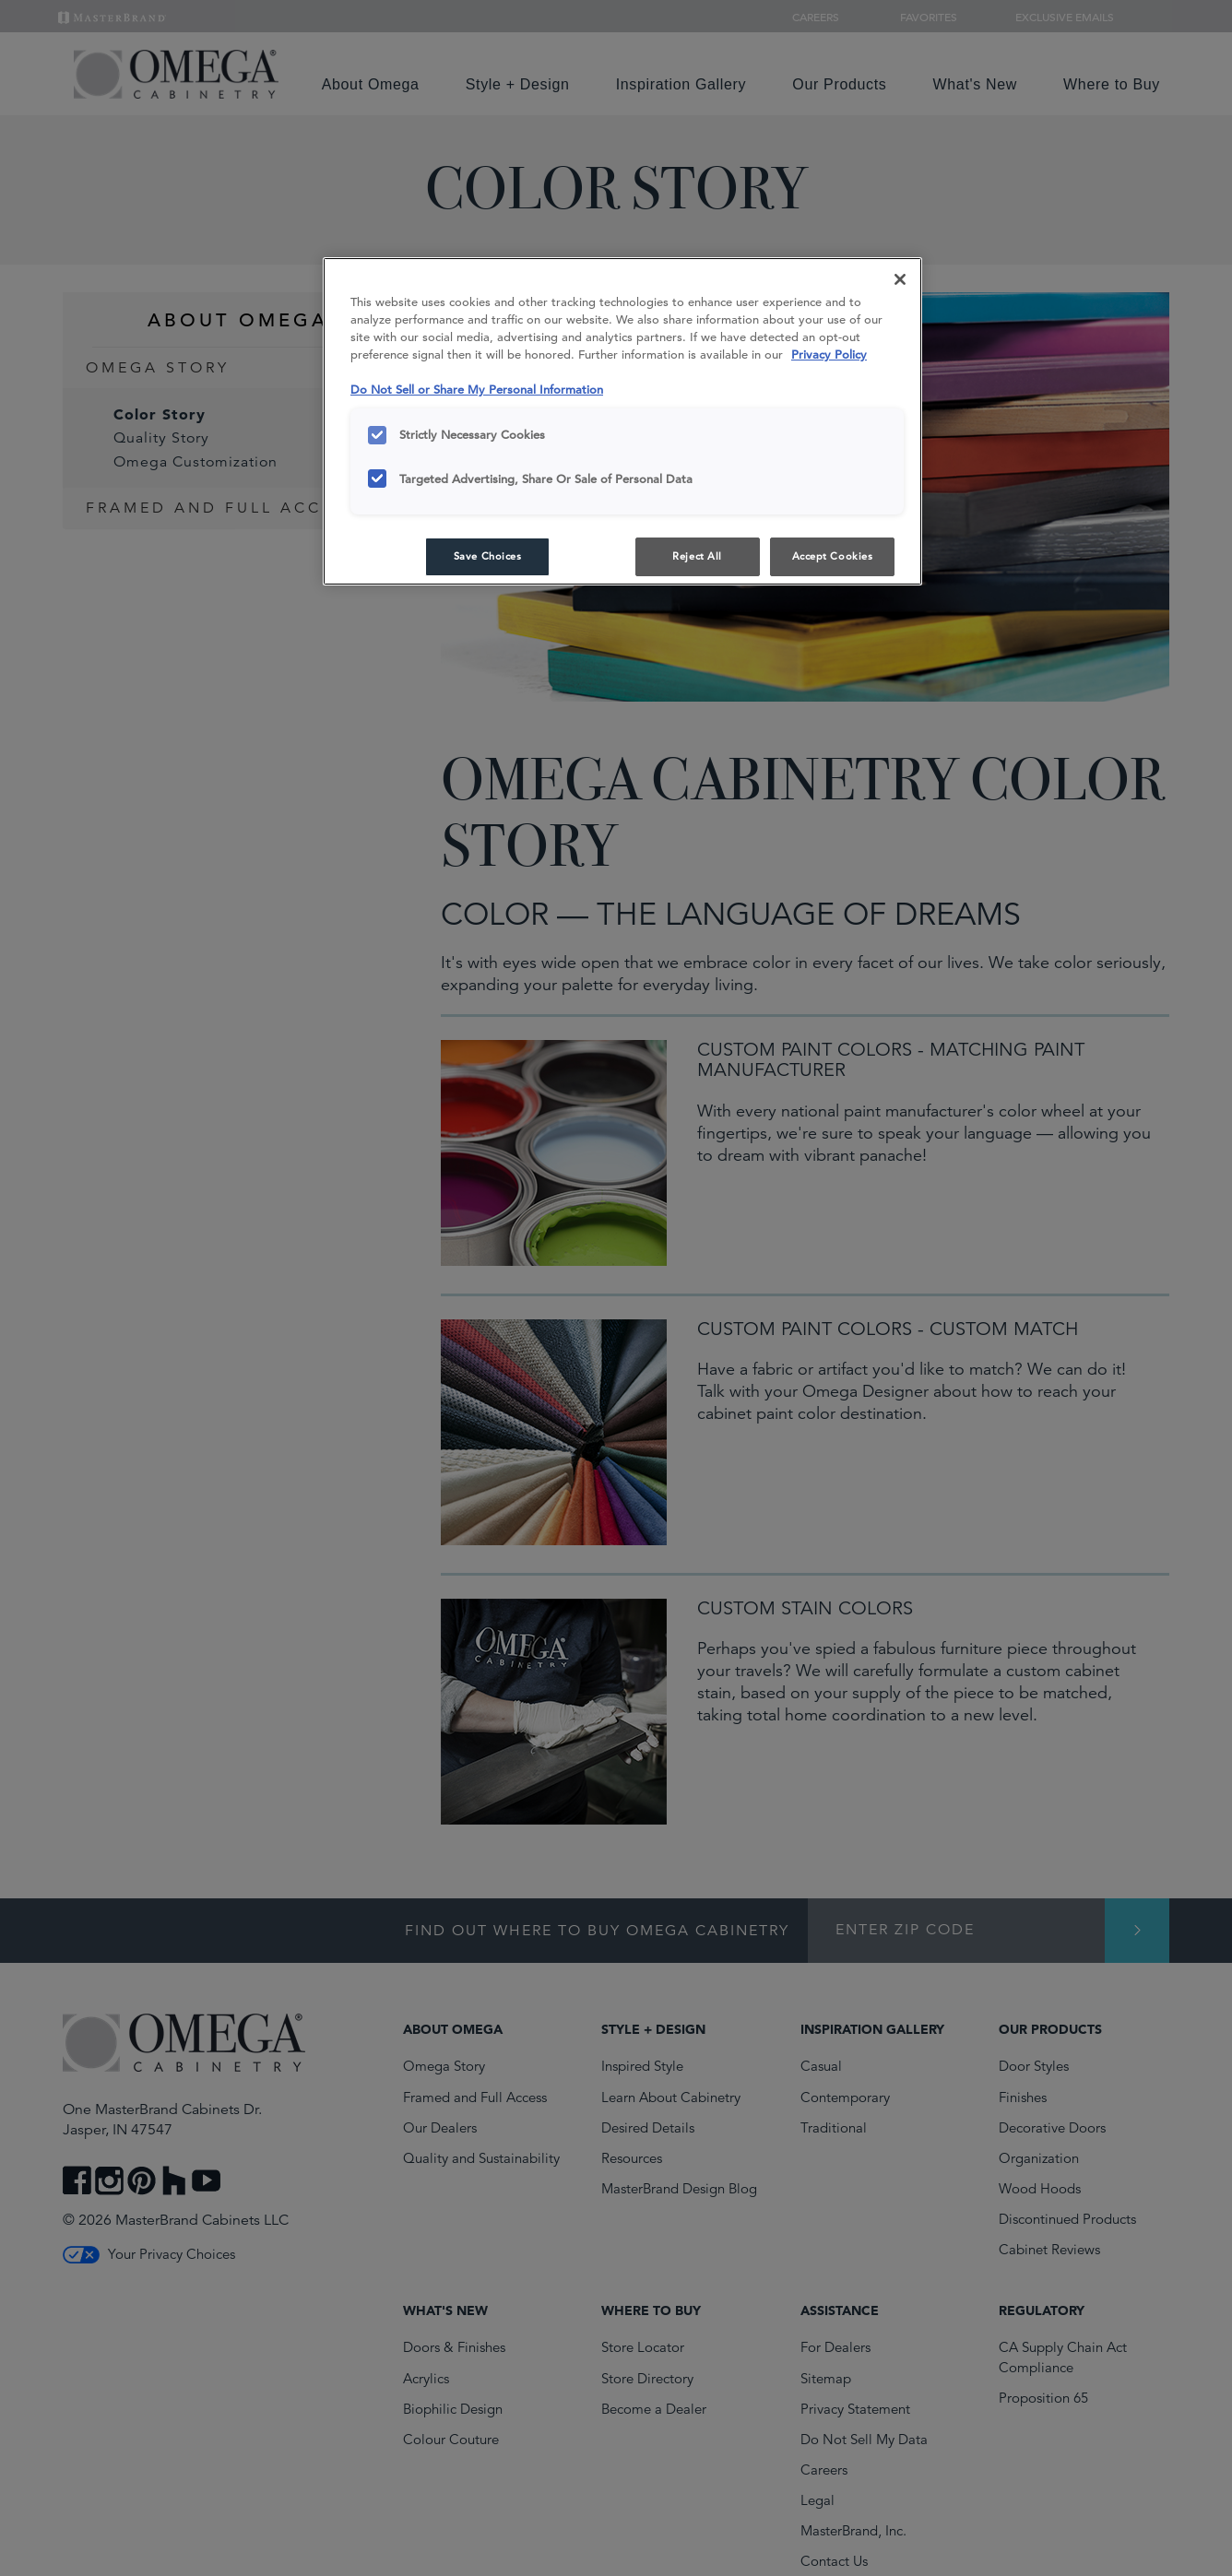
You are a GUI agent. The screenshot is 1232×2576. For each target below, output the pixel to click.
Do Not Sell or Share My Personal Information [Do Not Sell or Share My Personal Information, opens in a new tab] (476, 389)
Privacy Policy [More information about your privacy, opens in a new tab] (829, 354)
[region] (622, 421)
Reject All (697, 555)
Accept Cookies (832, 555)
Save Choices (488, 555)
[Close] (900, 279)
